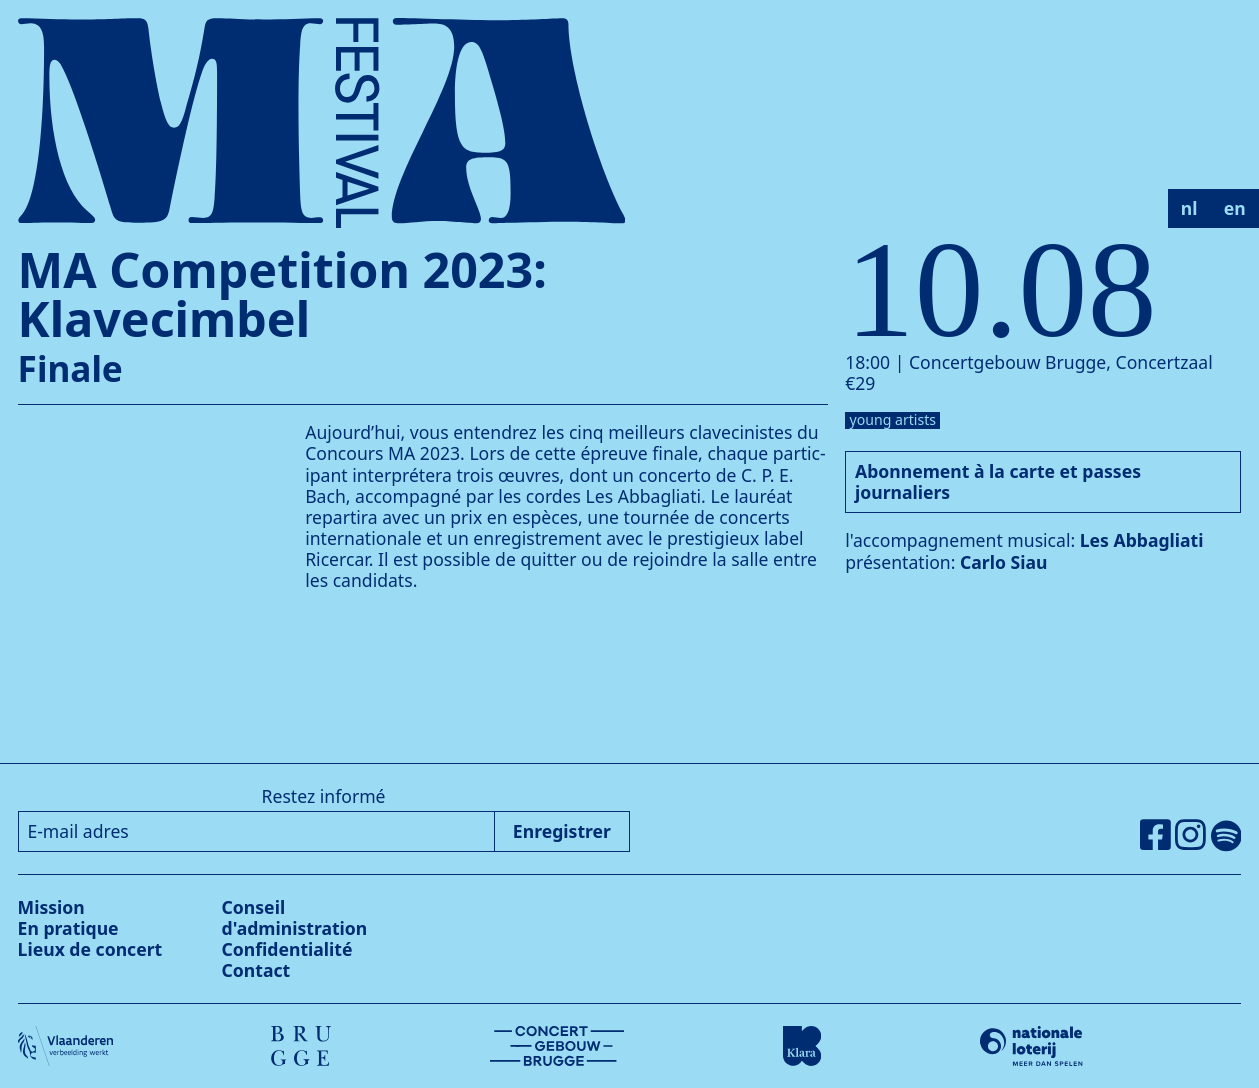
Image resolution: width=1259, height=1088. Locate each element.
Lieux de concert (90, 949)
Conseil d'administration (295, 917)
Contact (256, 970)
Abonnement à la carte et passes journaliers (998, 481)
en (1235, 208)
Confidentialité (287, 949)
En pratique (68, 928)
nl (1189, 208)
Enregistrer (562, 831)
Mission (51, 907)
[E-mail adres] (257, 831)
